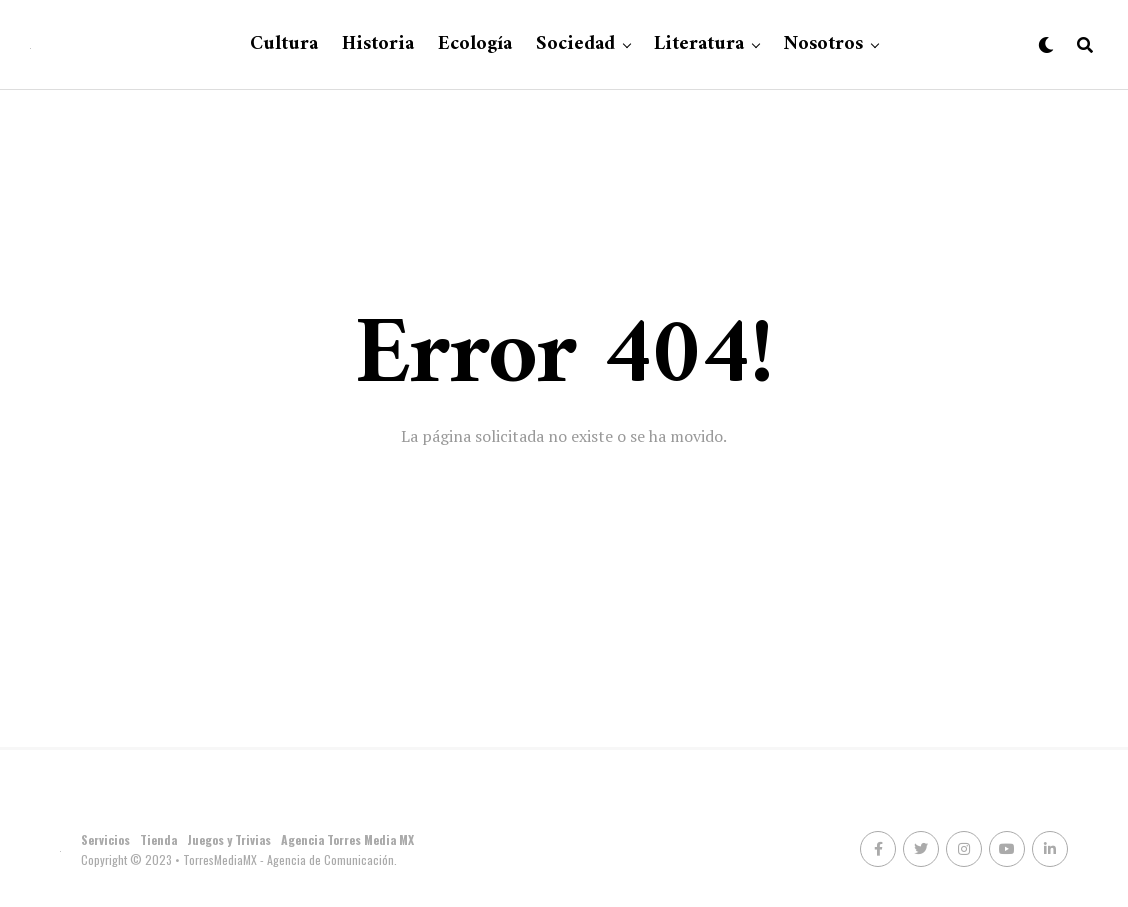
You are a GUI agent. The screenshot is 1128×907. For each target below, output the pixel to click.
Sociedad (575, 44)
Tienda (158, 839)
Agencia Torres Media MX (347, 839)
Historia (378, 44)
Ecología (475, 44)
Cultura (284, 44)
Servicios (105, 839)
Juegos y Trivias (229, 839)
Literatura (699, 44)
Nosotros (823, 44)
